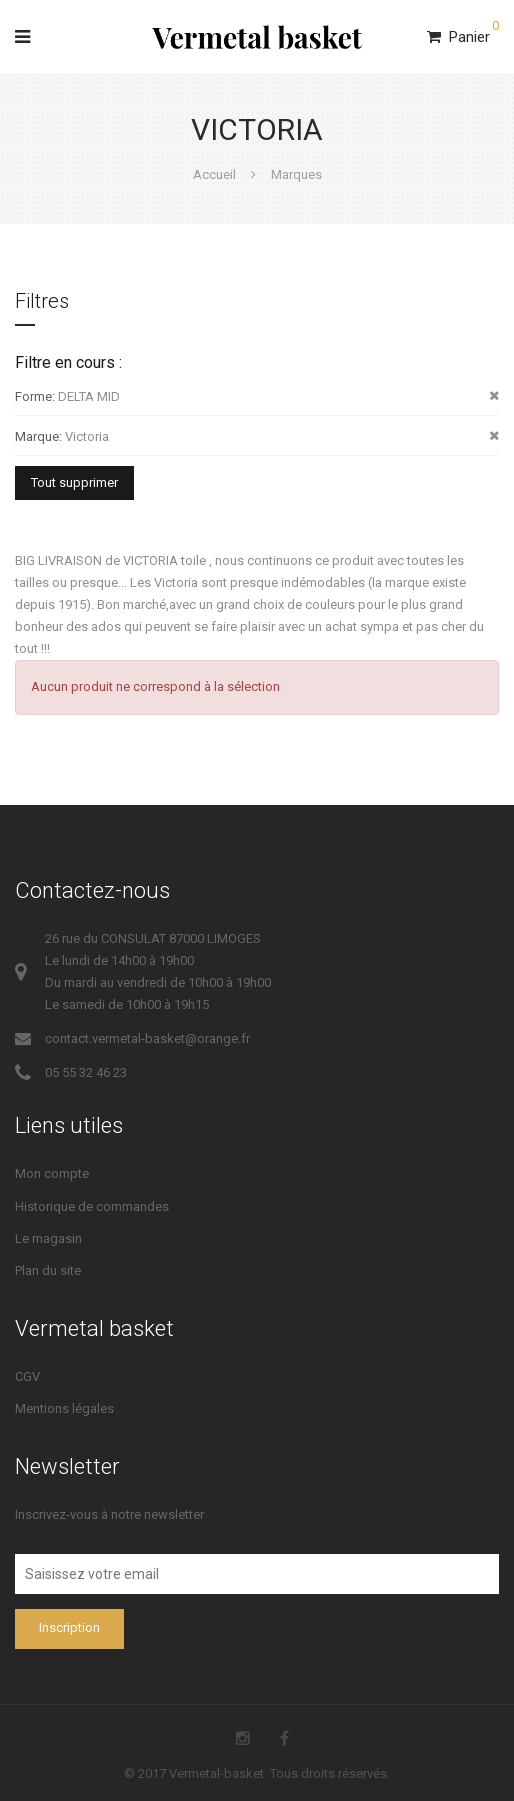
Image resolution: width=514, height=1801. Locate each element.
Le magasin (48, 1238)
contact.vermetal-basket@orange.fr (147, 1038)
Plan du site (48, 1270)
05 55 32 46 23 (86, 1072)
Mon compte (52, 1173)
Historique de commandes (92, 1206)
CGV (27, 1376)
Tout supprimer (74, 482)
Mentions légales (64, 1408)
